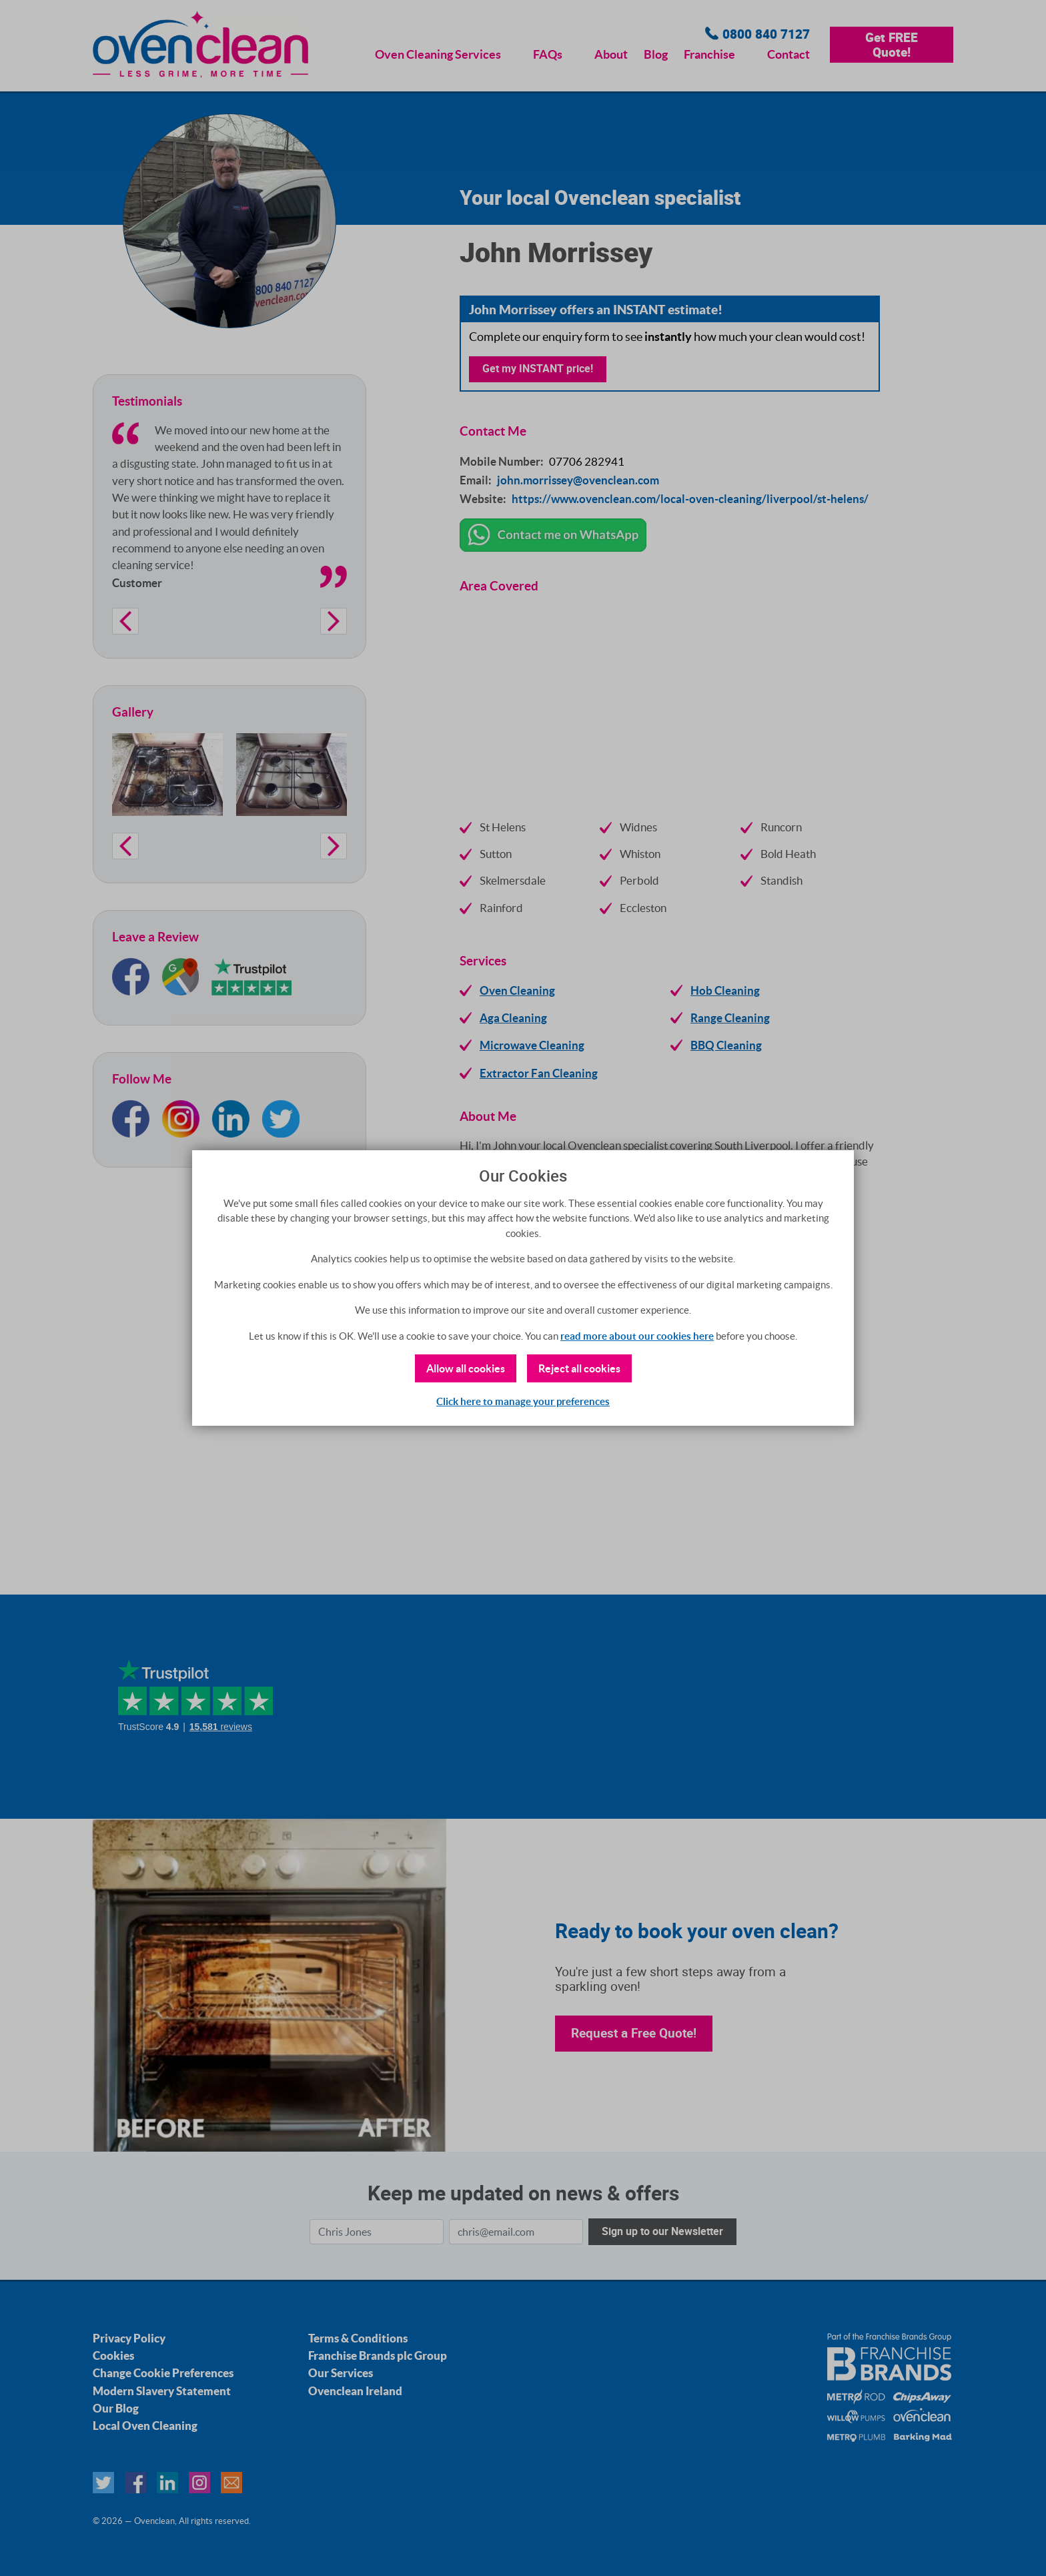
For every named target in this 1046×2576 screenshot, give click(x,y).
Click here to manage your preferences (523, 1401)
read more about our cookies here (637, 1336)
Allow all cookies (465, 1368)
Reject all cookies (579, 1368)
